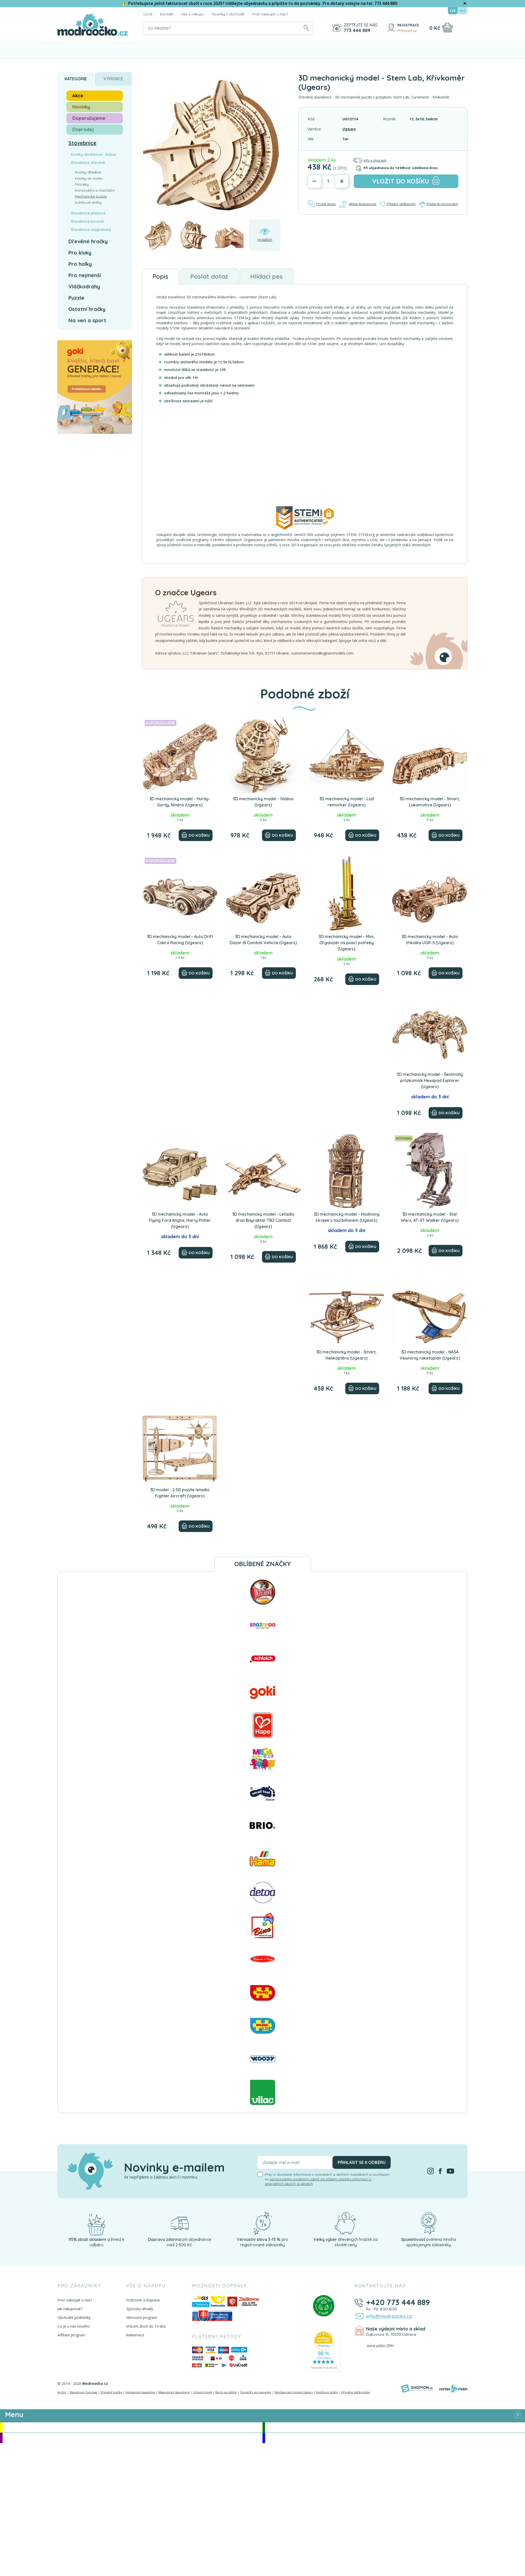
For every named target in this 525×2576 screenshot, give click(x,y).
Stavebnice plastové (88, 213)
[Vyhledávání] (228, 28)
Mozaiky (82, 184)
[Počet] (328, 181)
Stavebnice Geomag (83, 2392)
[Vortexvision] (453, 2388)
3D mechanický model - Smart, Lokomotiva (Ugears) (430, 801)
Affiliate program (71, 2335)
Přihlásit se (407, 30)
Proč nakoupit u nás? (270, 14)
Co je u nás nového (73, 2326)
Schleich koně (202, 2392)
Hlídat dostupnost (357, 204)
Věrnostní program (141, 2317)
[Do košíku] (196, 835)
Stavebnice (82, 143)
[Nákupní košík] (447, 27)
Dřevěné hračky (88, 241)
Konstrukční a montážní (95, 190)
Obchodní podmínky (73, 2317)
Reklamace (135, 2335)
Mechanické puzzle (91, 196)
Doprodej (83, 129)
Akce (77, 96)
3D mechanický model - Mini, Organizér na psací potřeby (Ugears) (347, 942)
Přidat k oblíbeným (398, 204)
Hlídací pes (266, 276)
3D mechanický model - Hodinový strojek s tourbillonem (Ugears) (346, 1217)
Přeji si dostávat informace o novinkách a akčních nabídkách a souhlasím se (327, 2179)
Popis (160, 276)
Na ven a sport (87, 320)
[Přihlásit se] (391, 27)
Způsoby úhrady (139, 2308)
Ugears (349, 128)
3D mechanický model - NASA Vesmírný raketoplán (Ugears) (430, 1355)
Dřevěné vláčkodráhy (355, 2392)
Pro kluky (79, 252)
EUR (463, 11)
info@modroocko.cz (389, 2316)
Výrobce (113, 78)
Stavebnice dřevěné (88, 162)
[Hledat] (306, 28)
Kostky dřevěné (88, 172)
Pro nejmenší (84, 275)
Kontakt (166, 14)
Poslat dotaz (322, 204)
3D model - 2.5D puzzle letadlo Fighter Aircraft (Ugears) (179, 1492)
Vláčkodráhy (84, 286)
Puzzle (76, 298)
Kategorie (76, 78)
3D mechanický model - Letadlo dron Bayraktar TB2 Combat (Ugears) (263, 1220)
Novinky (81, 107)
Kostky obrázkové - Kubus (93, 154)
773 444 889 (357, 30)
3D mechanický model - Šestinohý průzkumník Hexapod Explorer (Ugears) (430, 1080)
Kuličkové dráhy (88, 202)
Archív (61, 2392)
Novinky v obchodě (228, 14)
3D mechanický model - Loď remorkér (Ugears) (346, 801)
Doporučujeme (88, 118)
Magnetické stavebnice (174, 2392)
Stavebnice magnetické (91, 229)
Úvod (147, 14)
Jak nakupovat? (69, 2308)
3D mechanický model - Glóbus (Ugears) (263, 801)
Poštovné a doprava (143, 2300)
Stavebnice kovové (87, 221)
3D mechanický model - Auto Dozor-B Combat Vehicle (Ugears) (263, 939)
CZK (453, 11)
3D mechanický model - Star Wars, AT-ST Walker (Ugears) (430, 1217)
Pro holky (80, 264)
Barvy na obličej (226, 2392)
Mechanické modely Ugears (294, 2392)
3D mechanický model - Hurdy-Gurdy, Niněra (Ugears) (179, 801)
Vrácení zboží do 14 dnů (146, 2326)
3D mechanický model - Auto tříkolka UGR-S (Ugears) (430, 939)
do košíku (406, 180)
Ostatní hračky (86, 309)
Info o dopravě (369, 160)
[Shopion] (417, 2388)
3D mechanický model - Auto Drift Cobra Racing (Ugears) (180, 939)
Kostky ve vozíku (89, 178)
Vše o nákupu (192, 14)
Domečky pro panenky (255, 2392)
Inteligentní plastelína (140, 2392)
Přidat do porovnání (438, 204)
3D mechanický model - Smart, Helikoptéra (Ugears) (346, 1355)
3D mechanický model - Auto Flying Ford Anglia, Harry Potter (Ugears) (180, 1220)
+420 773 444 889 (398, 2302)
